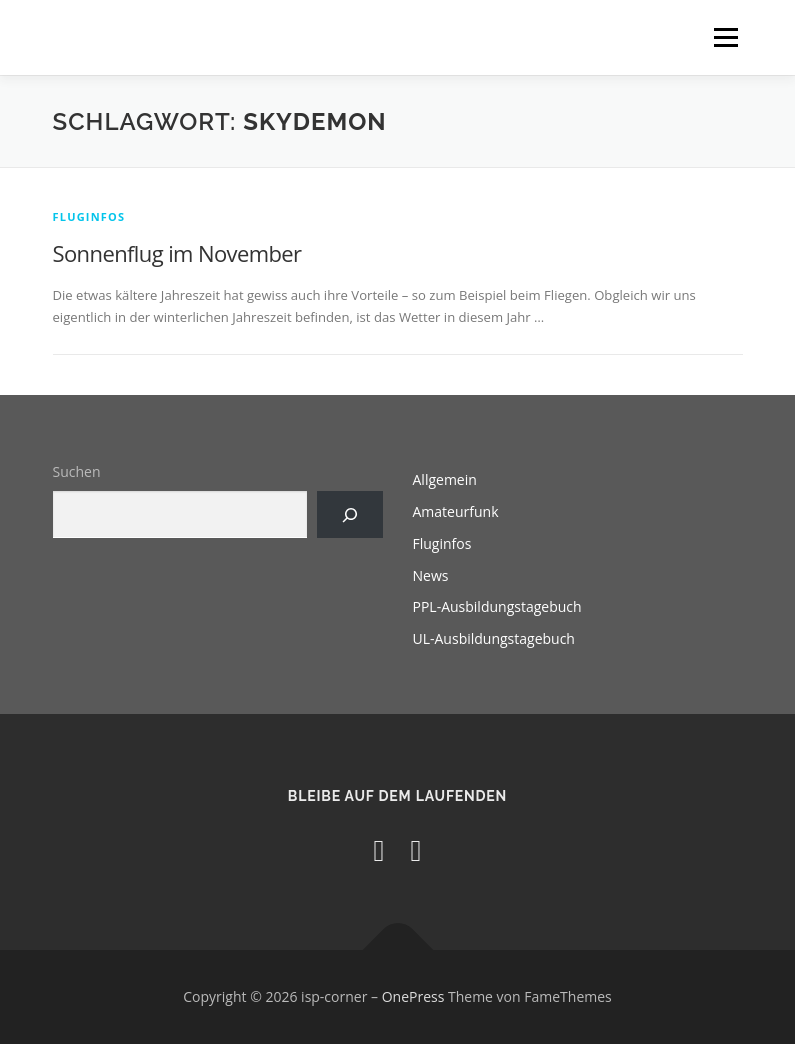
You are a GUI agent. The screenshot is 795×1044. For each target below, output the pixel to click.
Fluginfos (89, 216)
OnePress (413, 996)
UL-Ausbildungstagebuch (494, 638)
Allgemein (445, 479)
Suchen (77, 471)
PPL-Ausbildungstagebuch (497, 606)
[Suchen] (349, 514)
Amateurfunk (456, 511)
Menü (725, 37)
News (431, 575)
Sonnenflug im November (177, 253)
